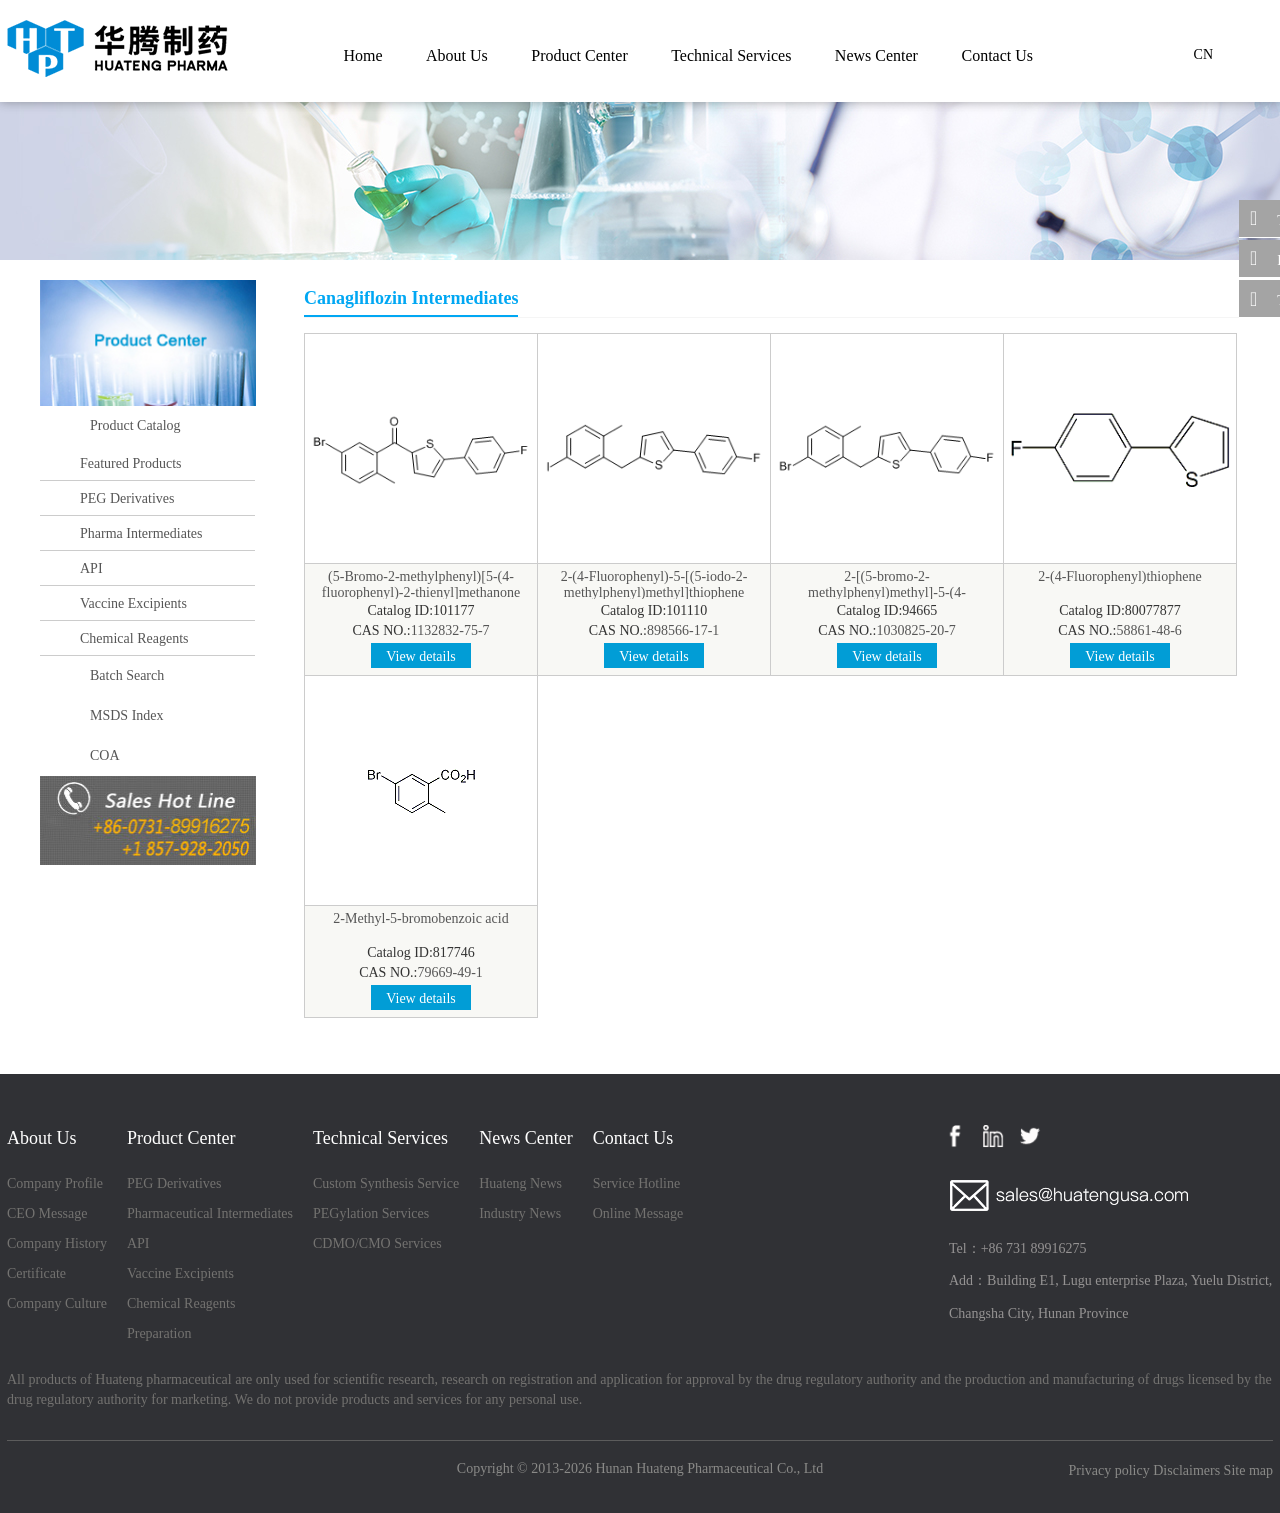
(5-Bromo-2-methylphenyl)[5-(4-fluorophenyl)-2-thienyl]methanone (421, 584)
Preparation (159, 1333)
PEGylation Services (371, 1213)
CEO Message (47, 1213)
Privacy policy (1108, 1470)
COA (105, 755)
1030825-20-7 (916, 630)
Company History (57, 1243)
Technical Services (731, 55)
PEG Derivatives (127, 498)
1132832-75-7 (450, 630)
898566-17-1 (683, 630)
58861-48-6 (1149, 630)
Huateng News (520, 1183)
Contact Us (997, 55)
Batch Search (127, 675)
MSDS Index (127, 715)
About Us (457, 55)
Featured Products (130, 463)
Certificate (36, 1273)
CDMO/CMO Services (377, 1243)
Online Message (638, 1213)
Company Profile (55, 1183)
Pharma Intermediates (141, 533)
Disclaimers (1186, 1470)
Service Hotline (636, 1183)
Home (362, 55)
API (91, 568)
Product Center (579, 55)
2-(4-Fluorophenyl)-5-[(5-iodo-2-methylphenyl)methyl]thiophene (654, 584)
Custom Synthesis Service (386, 1183)
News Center (876, 55)
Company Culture (57, 1303)
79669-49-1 (450, 972)
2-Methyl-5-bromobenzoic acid (420, 918)
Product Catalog (135, 425)
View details (421, 656)
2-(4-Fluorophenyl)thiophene (1119, 576)
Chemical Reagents (134, 638)
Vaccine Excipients (133, 603)
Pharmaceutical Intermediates (210, 1213)
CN (1203, 54)
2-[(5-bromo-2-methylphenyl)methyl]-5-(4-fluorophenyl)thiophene (887, 592)
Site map (1248, 1470)
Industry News (520, 1213)
